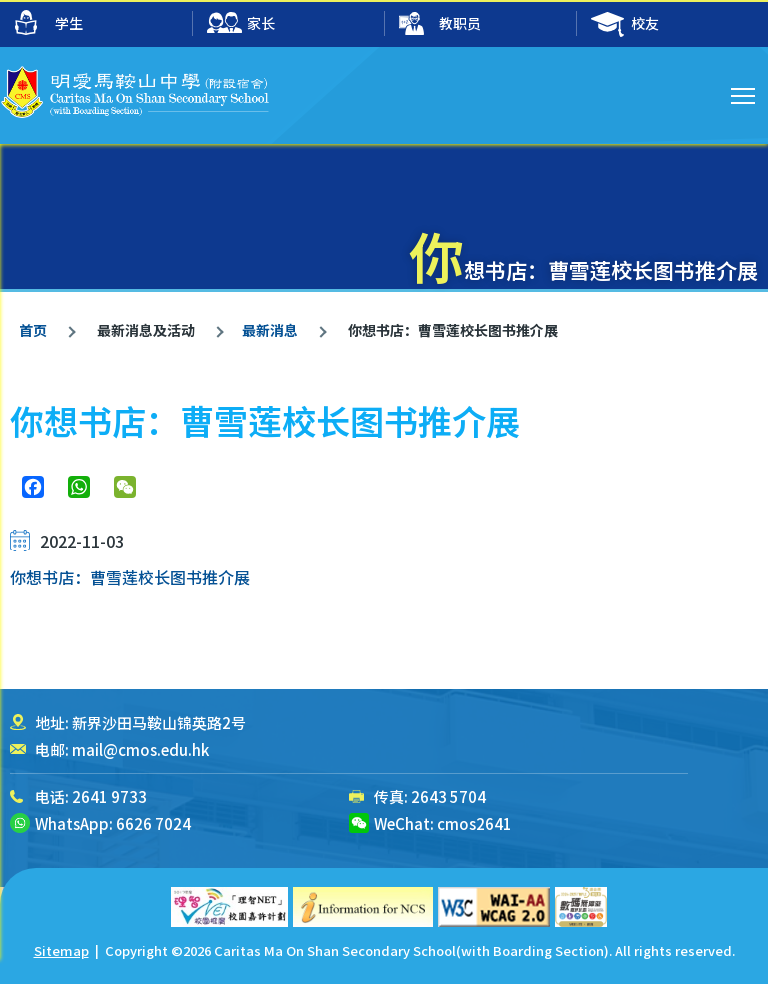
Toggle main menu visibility (744, 93)
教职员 (440, 24)
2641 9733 (109, 796)
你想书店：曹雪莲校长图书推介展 (130, 577)
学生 (49, 22)
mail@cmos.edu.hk (140, 749)
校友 (625, 24)
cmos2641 (474, 823)
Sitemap (61, 950)
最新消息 (270, 330)
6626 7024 (153, 823)
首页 (33, 330)
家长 (241, 24)
